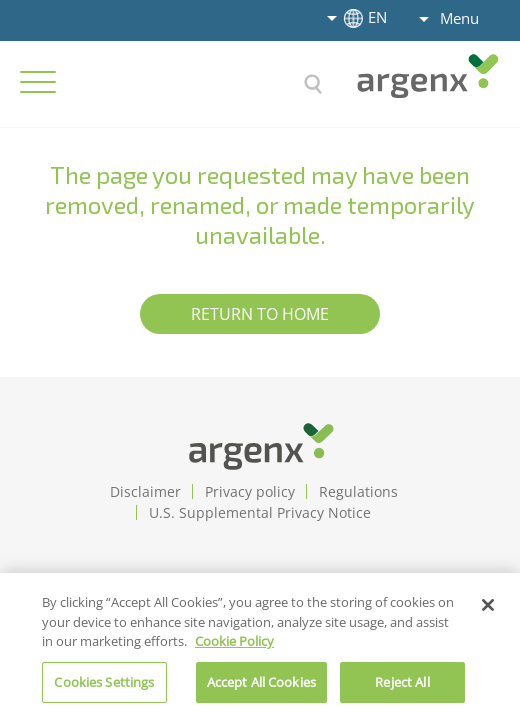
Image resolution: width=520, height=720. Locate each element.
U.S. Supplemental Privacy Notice (260, 512)
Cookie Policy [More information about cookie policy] (234, 648)
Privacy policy (250, 491)
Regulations (358, 491)
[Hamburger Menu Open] (38, 82)
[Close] (488, 612)
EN (363, 17)
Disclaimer (145, 491)
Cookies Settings (104, 689)
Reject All (402, 689)
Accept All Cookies (261, 689)
